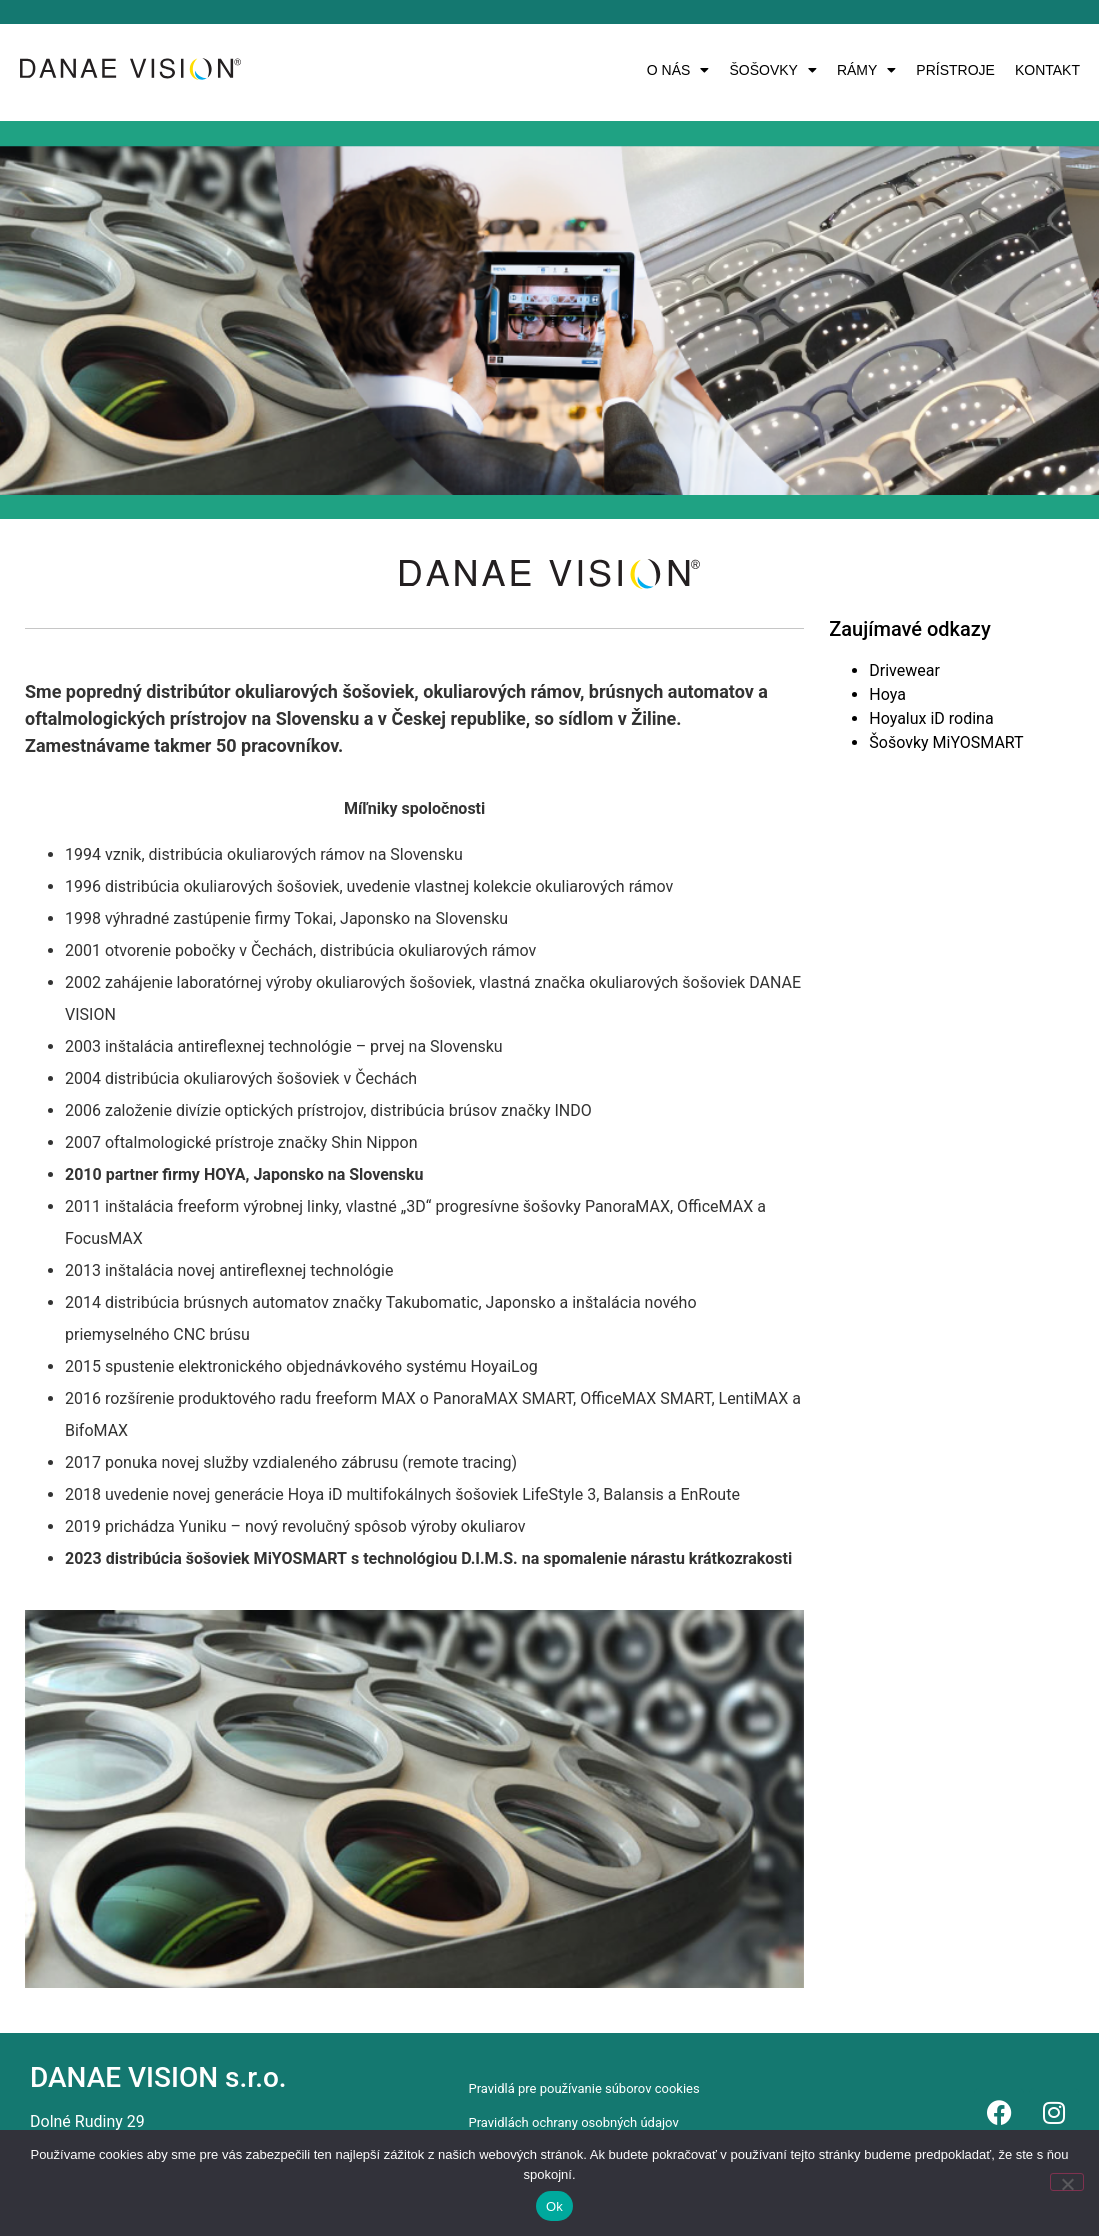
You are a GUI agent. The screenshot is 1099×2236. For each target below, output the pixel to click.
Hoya (887, 694)
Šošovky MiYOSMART (946, 742)
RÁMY (866, 70)
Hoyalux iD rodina (931, 718)
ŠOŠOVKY (772, 70)
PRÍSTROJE (955, 70)
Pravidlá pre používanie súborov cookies (583, 2088)
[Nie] (1067, 2182)
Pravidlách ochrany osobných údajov (573, 2122)
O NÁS (678, 70)
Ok (554, 2206)
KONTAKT (1047, 70)
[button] (678, 70)
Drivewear (904, 670)
